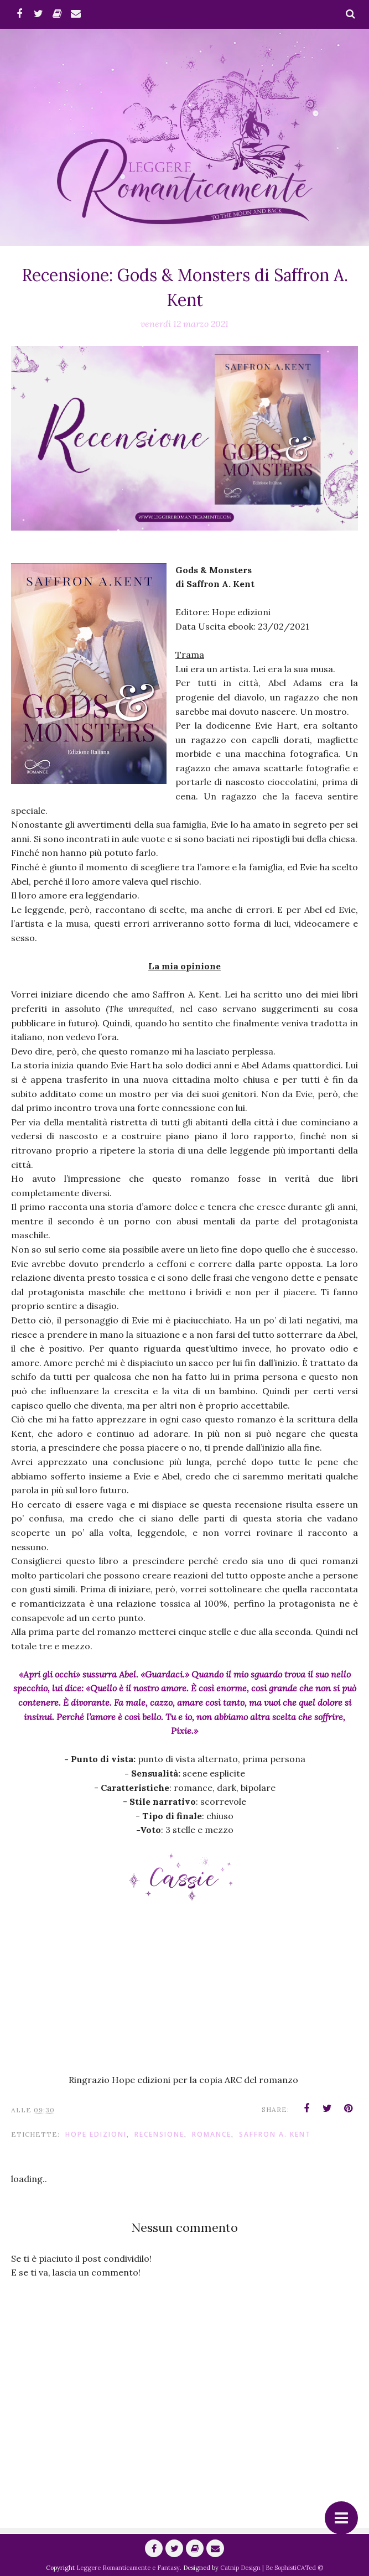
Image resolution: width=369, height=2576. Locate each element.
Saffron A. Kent (275, 2134)
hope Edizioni (96, 2134)
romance (211, 2134)
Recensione (159, 2134)
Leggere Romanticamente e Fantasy (128, 2568)
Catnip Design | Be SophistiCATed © (271, 2568)
